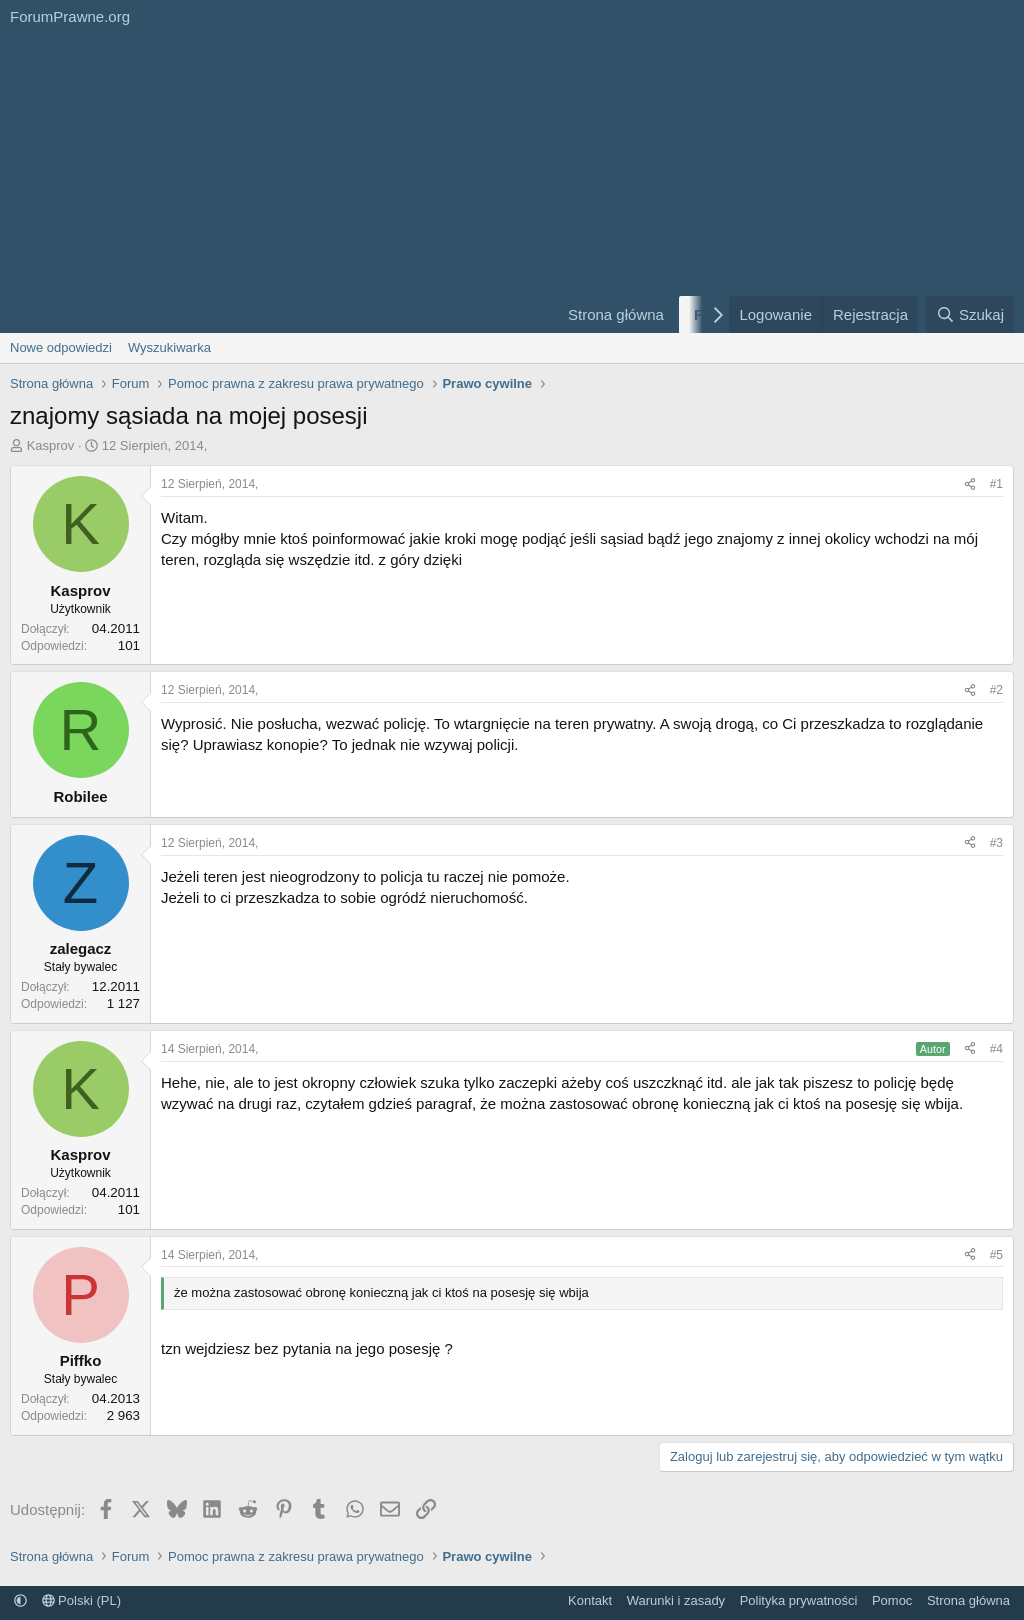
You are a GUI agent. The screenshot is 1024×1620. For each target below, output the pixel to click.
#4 (996, 1049)
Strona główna (616, 314)
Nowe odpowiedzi (61, 347)
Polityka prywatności (799, 1600)
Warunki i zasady (676, 1600)
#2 (996, 690)
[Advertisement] (271, 183)
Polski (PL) (81, 1600)
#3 (996, 843)
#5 (996, 1255)
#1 (996, 484)
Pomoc (892, 1600)
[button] (20, 1600)
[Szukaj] (970, 314)
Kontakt (590, 1600)
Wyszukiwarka (169, 347)
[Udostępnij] (970, 484)
